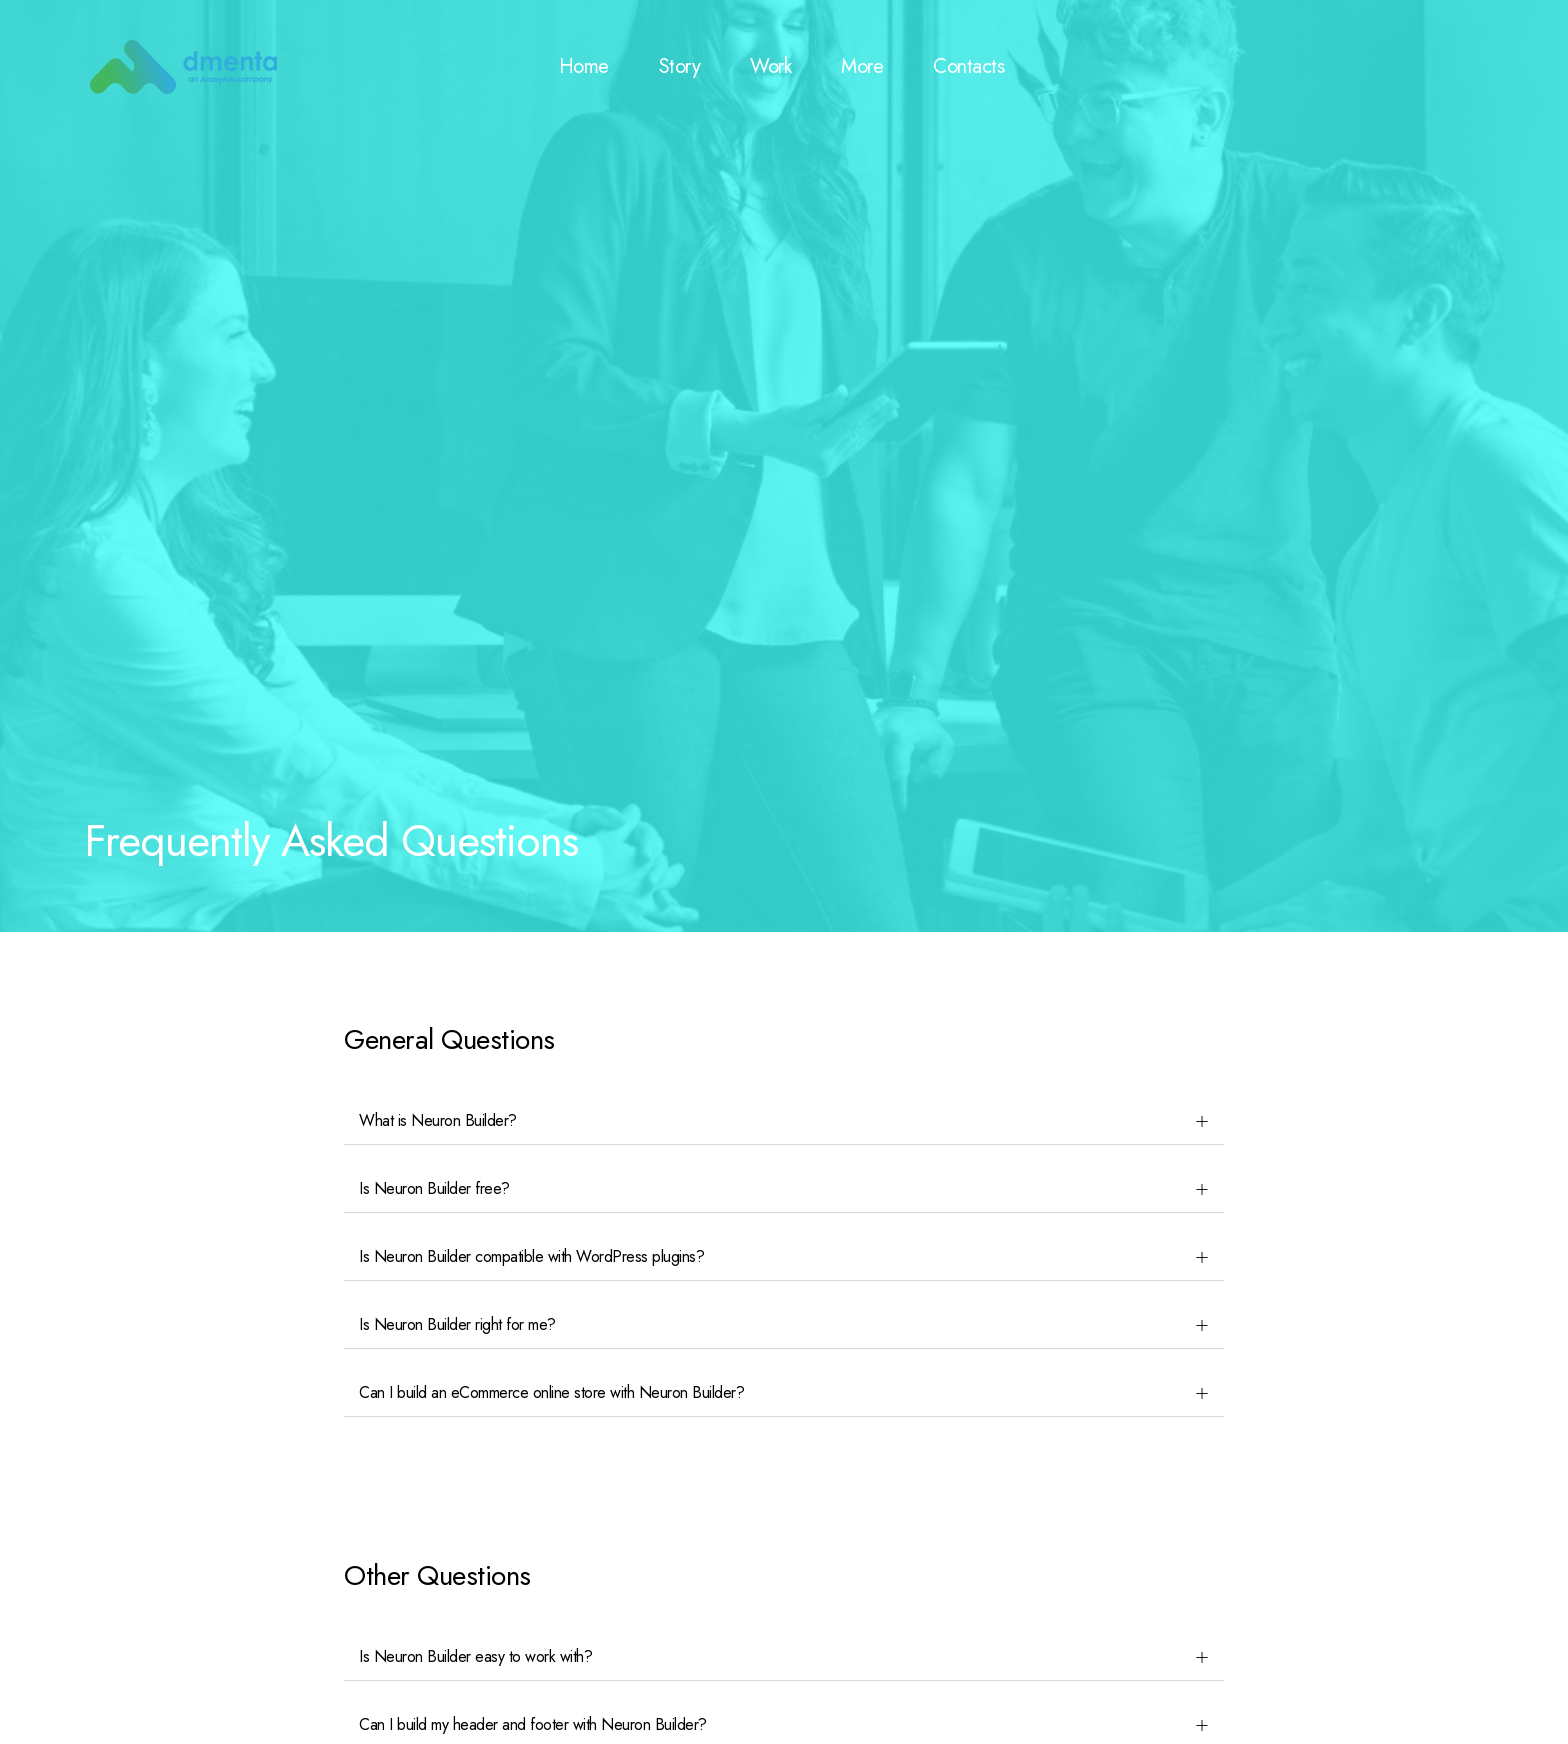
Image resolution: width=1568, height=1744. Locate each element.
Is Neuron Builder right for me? (457, 1324)
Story (680, 66)
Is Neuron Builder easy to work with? (475, 1656)
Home (584, 66)
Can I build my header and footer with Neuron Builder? (533, 1724)
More (862, 66)
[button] (784, 1121)
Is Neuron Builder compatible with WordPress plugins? (531, 1256)
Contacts (968, 66)
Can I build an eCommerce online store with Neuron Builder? (551, 1392)
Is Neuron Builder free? (434, 1188)
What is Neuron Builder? (438, 1120)
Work (770, 66)
